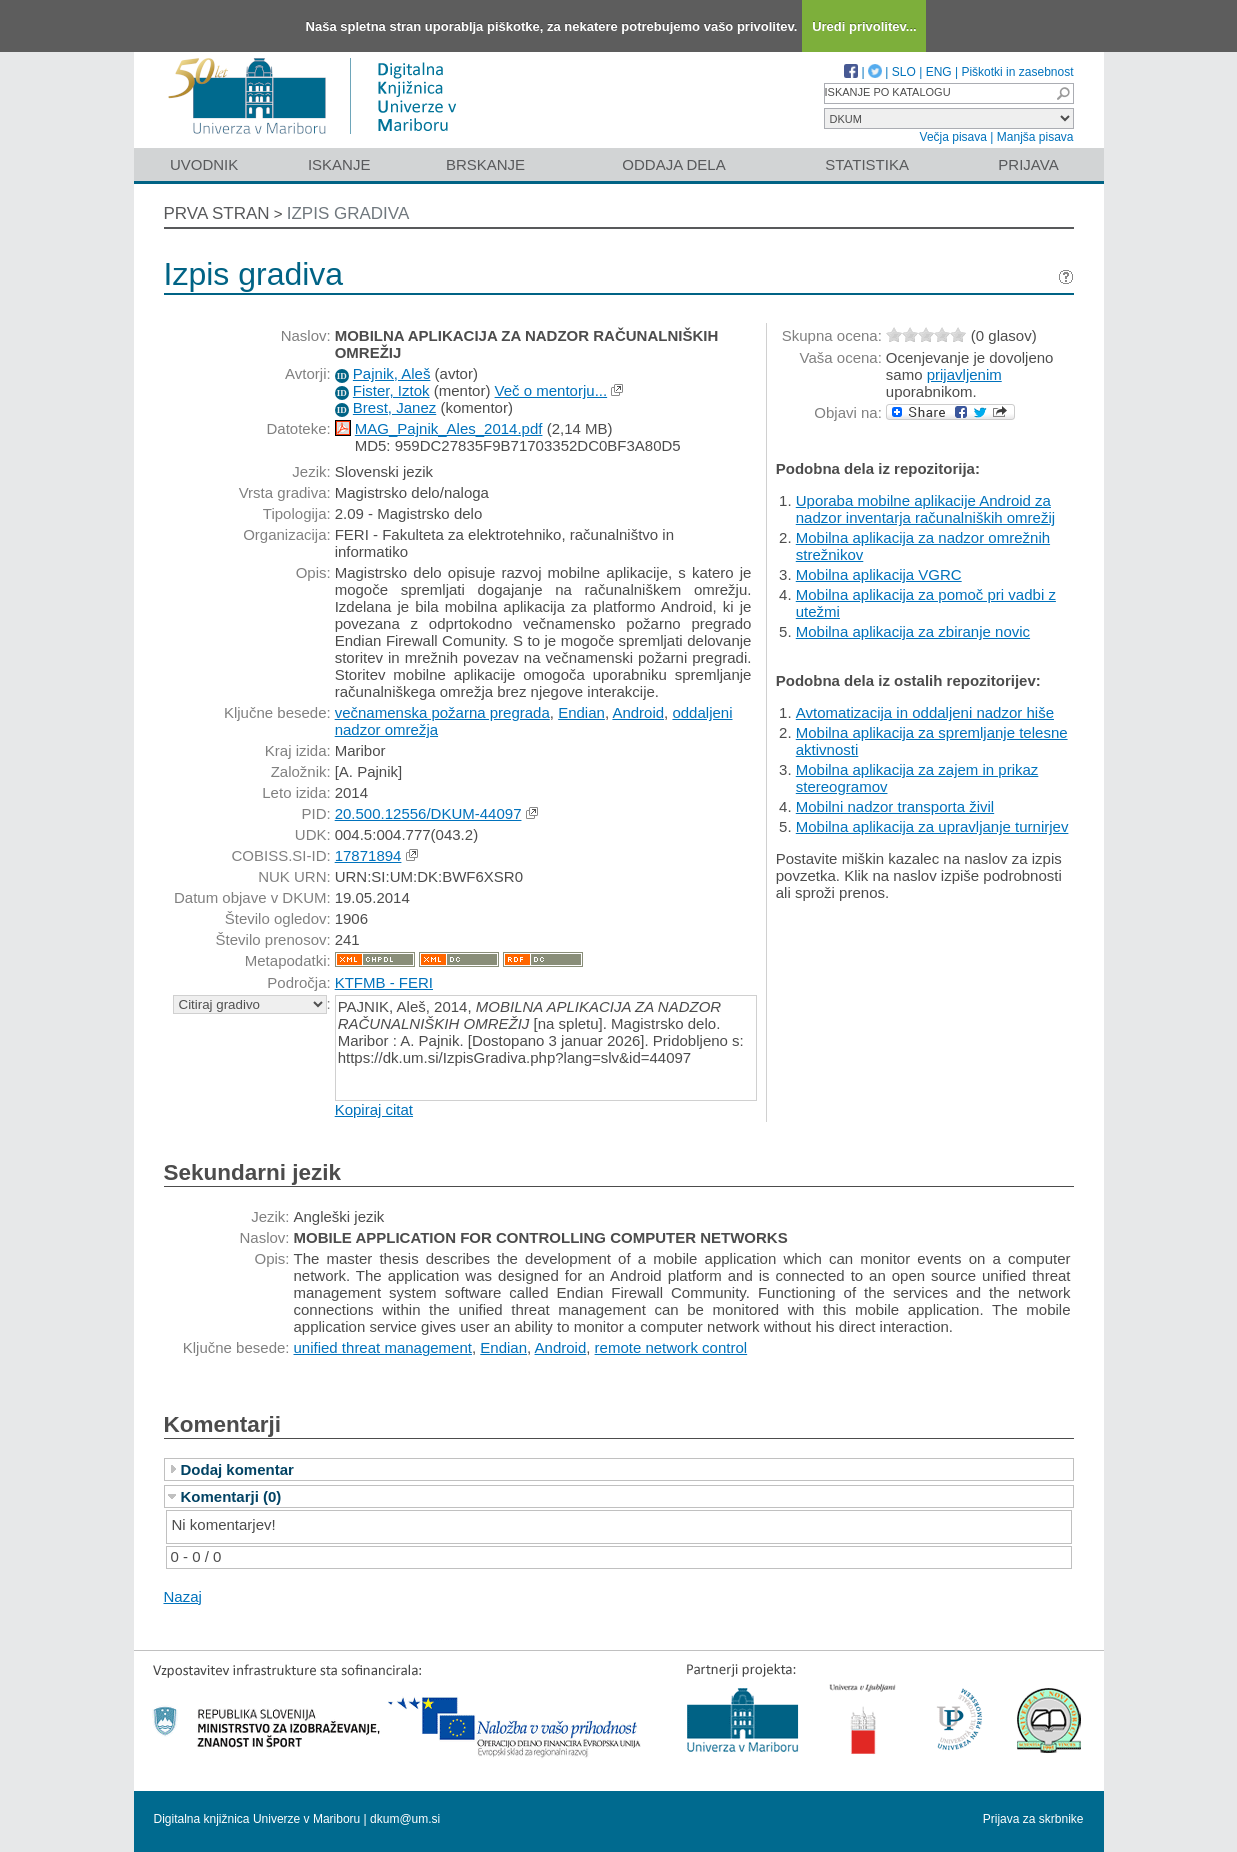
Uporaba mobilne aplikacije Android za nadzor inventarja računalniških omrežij (925, 509)
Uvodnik (204, 164)
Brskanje (485, 164)
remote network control (671, 1347)
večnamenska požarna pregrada (442, 712)
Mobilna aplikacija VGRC (879, 574)
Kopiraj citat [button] (374, 1109)
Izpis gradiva (348, 213)
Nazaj (183, 1596)
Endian (581, 712)
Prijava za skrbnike (1033, 1819)
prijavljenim (964, 374)
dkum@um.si (405, 1819)
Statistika (867, 164)
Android (638, 712)
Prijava (1028, 164)
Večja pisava (953, 137)
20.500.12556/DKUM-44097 (428, 813)
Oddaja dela (673, 164)
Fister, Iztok (391, 390)
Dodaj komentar (237, 1469)
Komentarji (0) (231, 1496)
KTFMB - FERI (384, 982)
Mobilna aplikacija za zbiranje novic (913, 631)
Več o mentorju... (551, 390)
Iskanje (339, 164)
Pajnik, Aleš (392, 373)
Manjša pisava (1035, 137)
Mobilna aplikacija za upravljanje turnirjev (932, 826)
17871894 (368, 855)
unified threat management (383, 1347)
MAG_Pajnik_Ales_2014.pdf (449, 428)
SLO (904, 72)
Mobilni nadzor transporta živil (895, 806)
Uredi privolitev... (864, 26)
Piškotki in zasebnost (1017, 72)
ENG (939, 72)
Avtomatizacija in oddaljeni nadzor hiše (925, 712)
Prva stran (217, 213)
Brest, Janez (394, 407)
